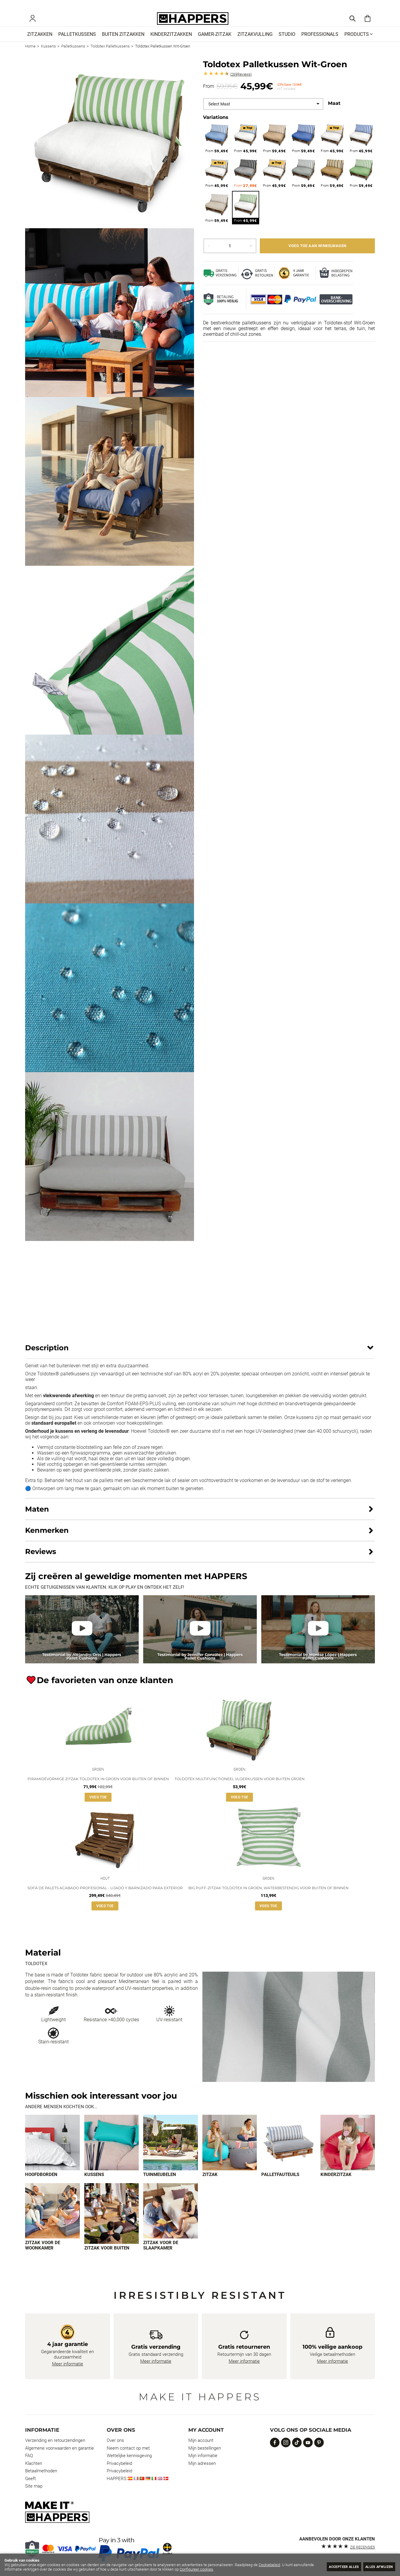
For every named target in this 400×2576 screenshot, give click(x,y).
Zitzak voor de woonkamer (42, 2256)
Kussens (94, 2185)
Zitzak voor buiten (106, 2259)
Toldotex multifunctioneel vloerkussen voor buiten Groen (240, 1788)
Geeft (30, 2486)
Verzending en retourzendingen (55, 2448)
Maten (37, 1517)
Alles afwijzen (376, 2566)
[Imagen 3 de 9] (170, 2153)
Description (47, 1355)
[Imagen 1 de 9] (52, 2153)
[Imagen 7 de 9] (52, 2222)
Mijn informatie (202, 2463)
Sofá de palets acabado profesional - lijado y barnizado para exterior (105, 1898)
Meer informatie (67, 2372)
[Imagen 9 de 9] (170, 2222)
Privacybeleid (119, 2471)
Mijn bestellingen (204, 2456)
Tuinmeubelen (159, 2185)
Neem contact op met (128, 2456)
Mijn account (200, 2448)
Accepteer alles (333, 2566)
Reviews (241, 82)
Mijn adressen (202, 2471)
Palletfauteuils (280, 2185)
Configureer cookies (217, 2569)
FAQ (29, 2463)
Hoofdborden (41, 2185)
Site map (33, 2494)
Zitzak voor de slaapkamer (160, 2256)
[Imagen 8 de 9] (111, 2224)
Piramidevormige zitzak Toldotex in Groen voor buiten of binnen (98, 1788)
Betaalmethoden (41, 2479)
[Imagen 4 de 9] (229, 2153)
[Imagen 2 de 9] (111, 2153)
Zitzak (210, 2185)
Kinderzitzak (336, 2185)
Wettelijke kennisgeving (129, 2463)
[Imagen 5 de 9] (288, 2153)
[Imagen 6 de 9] (347, 2153)
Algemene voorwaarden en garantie (59, 2456)
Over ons (115, 2448)
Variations (215, 125)
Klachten (33, 2471)
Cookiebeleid (269, 2565)
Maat (334, 111)
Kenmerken (47, 1538)
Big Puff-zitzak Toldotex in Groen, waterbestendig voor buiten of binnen (268, 1898)
